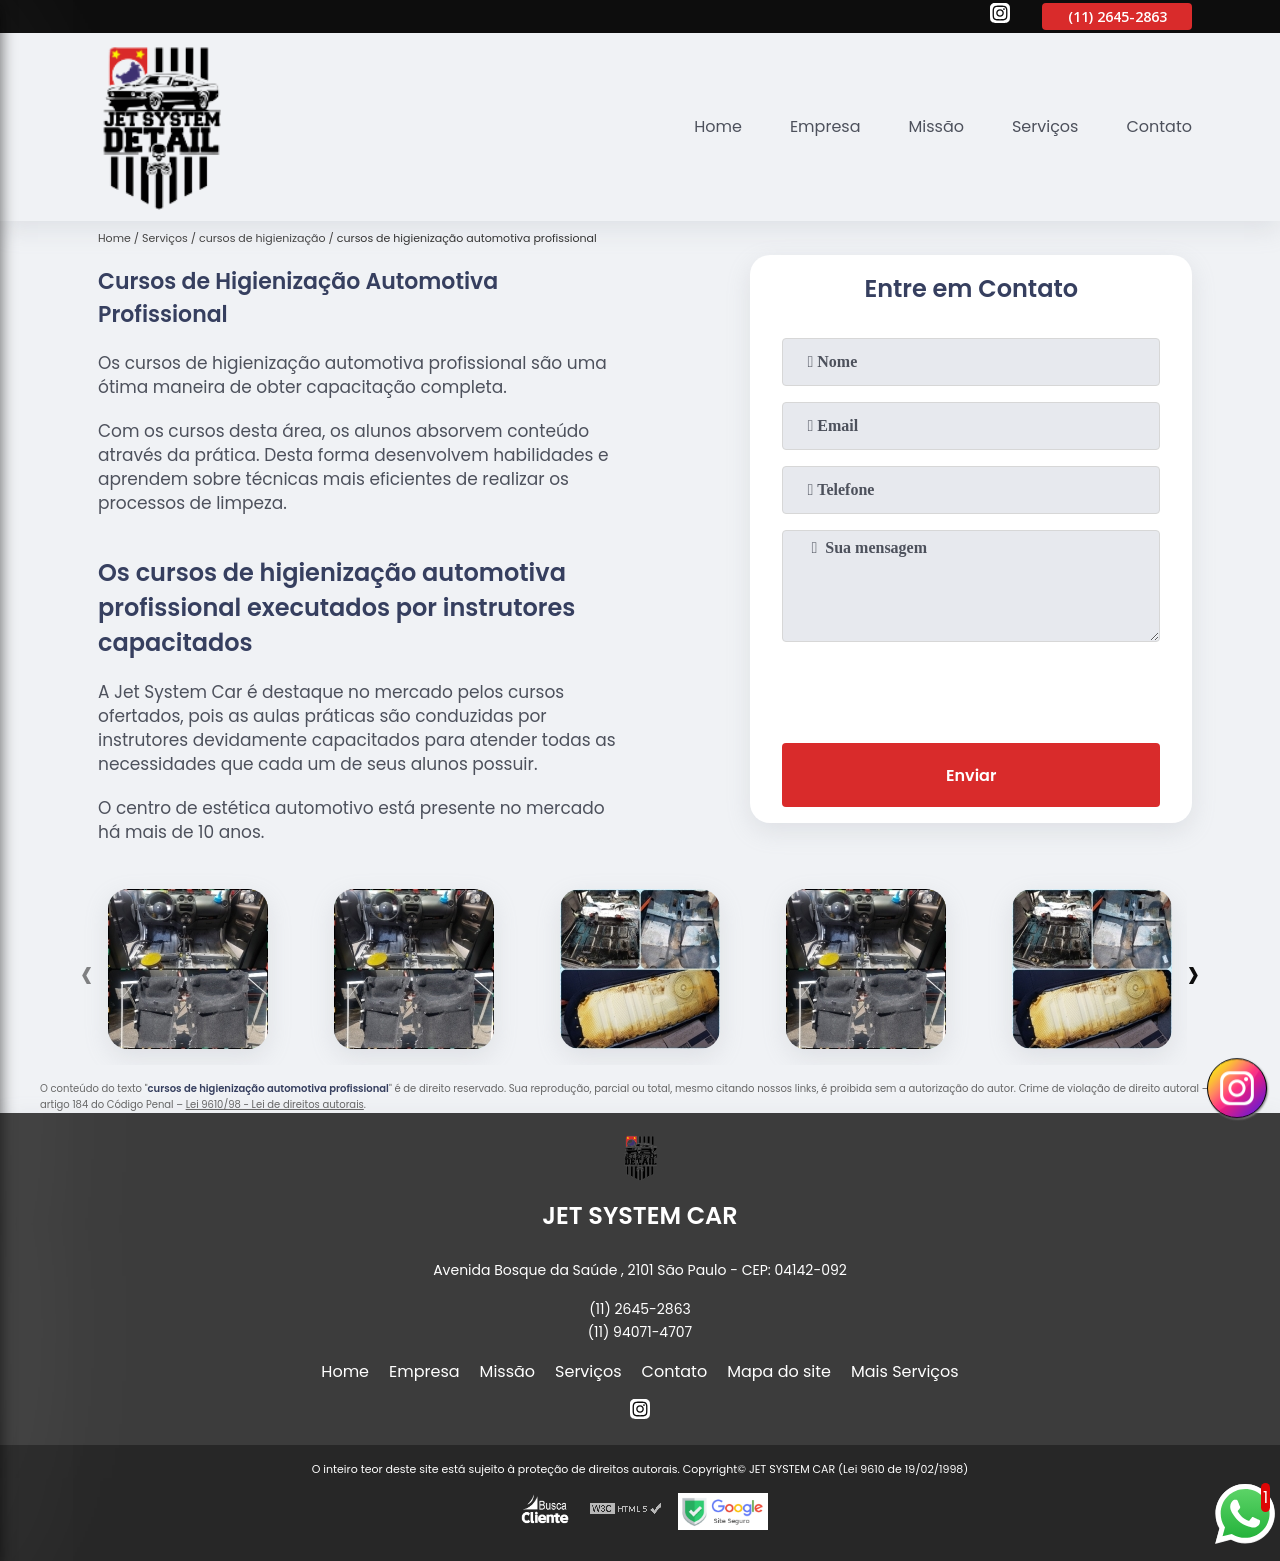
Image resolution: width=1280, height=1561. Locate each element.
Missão (935, 126)
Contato (1159, 126)
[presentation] (971, 688)
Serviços (1045, 126)
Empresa (825, 126)
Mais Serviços (905, 1371)
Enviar (971, 775)
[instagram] (1000, 16)
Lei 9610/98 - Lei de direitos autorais (275, 1104)
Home (718, 126)
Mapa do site (779, 1371)
